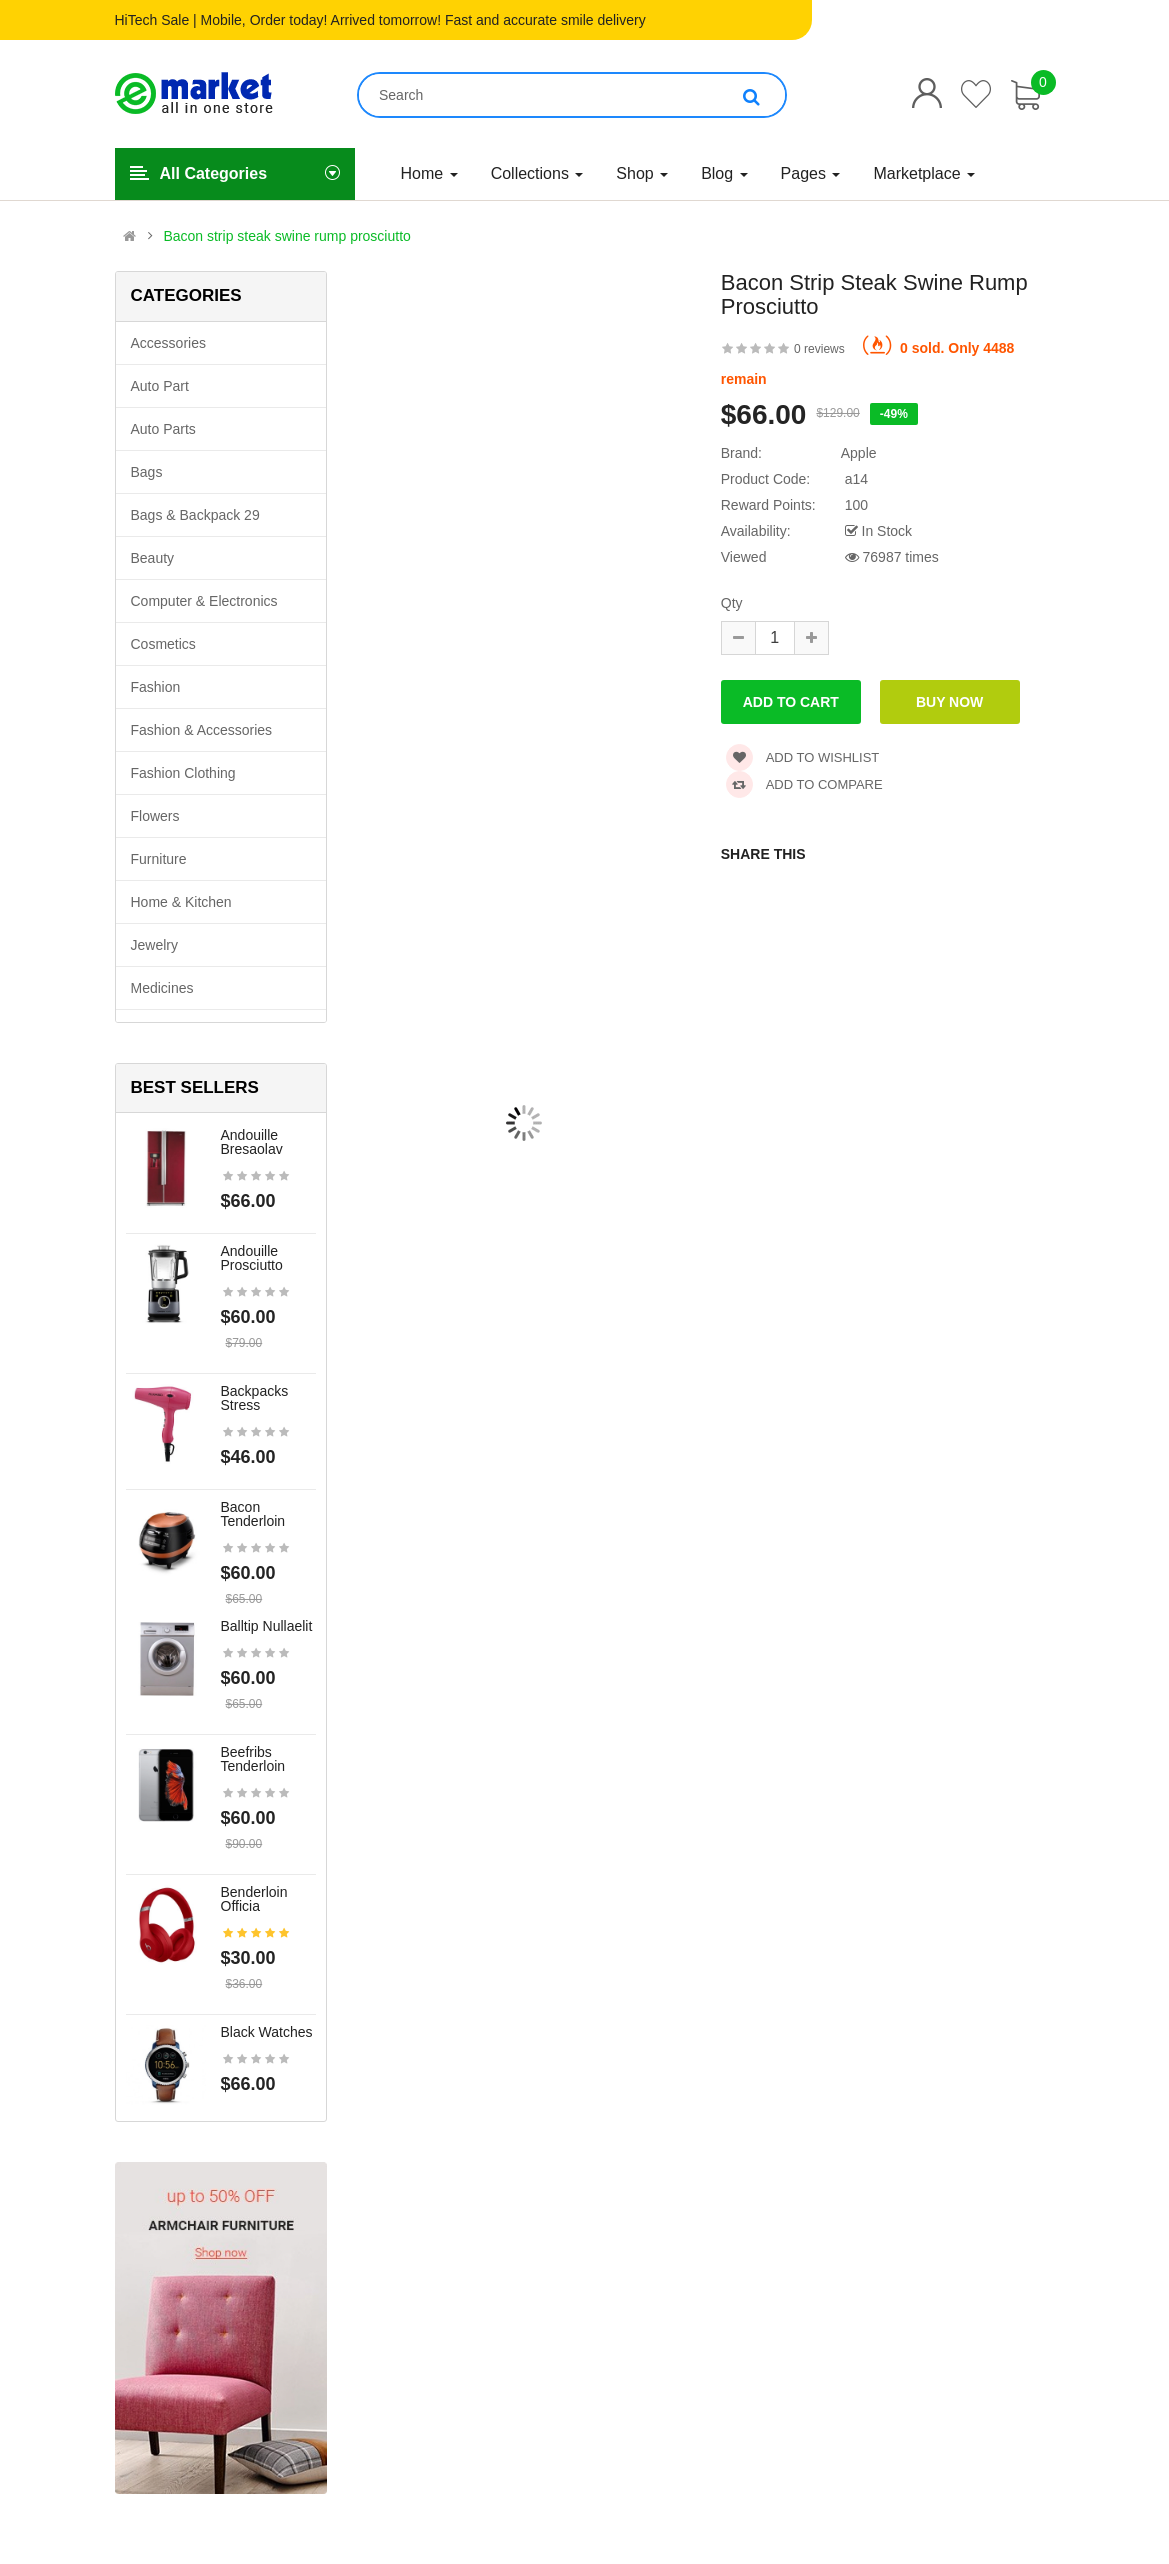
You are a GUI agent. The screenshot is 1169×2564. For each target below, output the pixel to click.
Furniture (159, 859)
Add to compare (804, 784)
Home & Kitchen (181, 902)
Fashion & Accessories (202, 730)
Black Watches (267, 2032)
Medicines (162, 988)
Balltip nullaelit (267, 1626)
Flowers (155, 816)
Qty (732, 603)
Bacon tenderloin (253, 1514)
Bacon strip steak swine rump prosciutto (286, 236)
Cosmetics (163, 644)
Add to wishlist (803, 757)
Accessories (168, 343)
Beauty (153, 558)
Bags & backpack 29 (195, 515)
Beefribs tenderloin (253, 1759)
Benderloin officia (254, 1899)
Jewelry (154, 945)
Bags (147, 472)
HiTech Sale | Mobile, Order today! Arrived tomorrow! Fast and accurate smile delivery (380, 20)
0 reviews (819, 349)
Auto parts (163, 429)
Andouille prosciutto (252, 1258)
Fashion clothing (183, 773)
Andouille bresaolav (252, 1142)
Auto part (160, 386)
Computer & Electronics (204, 601)
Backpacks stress (255, 1398)
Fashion (156, 687)
